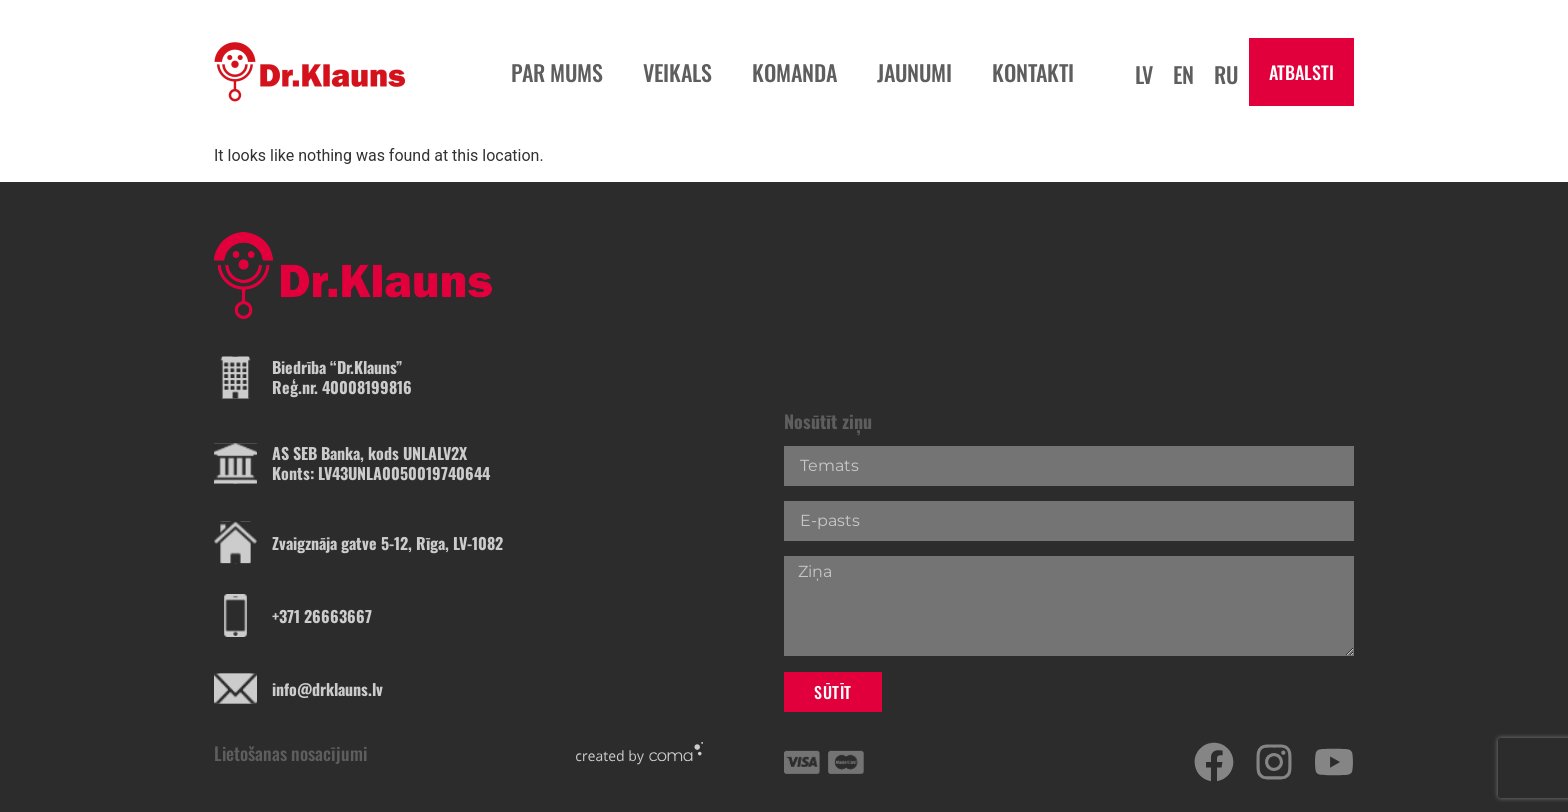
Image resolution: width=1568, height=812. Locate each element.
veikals (677, 72)
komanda (794, 72)
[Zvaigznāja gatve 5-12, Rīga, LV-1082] (235, 542)
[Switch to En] (1183, 72)
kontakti (1033, 72)
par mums (557, 72)
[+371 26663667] (235, 615)
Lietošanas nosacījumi (290, 753)
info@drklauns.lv (327, 689)
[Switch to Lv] (1144, 72)
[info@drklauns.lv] (235, 688)
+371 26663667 (322, 616)
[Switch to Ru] (1226, 72)
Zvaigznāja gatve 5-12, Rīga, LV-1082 (387, 543)
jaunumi (914, 72)
